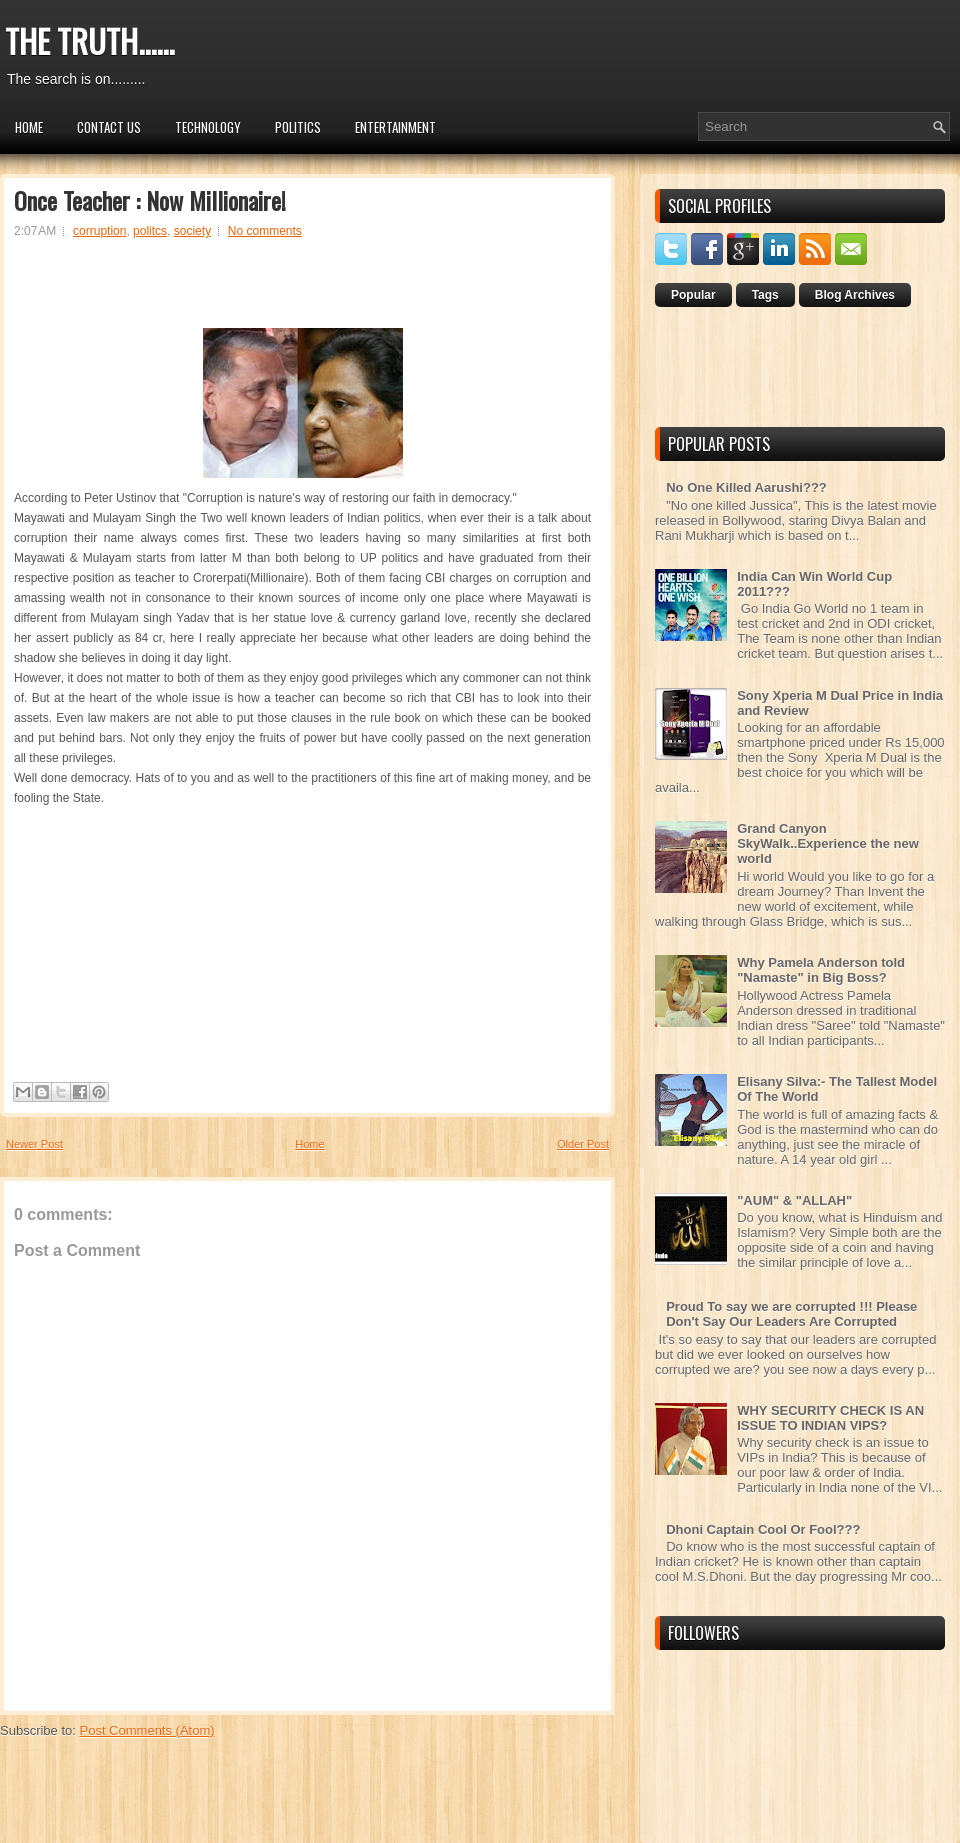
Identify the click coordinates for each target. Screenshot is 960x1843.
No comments (265, 231)
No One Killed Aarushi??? (746, 487)
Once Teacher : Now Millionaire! (150, 200)
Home (29, 127)
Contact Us (109, 127)
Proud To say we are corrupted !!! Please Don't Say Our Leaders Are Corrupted (791, 1314)
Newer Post (34, 1144)
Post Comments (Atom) (147, 1730)
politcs (150, 231)
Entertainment (395, 127)
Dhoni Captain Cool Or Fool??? (763, 1529)
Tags (765, 295)
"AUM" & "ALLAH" (794, 1200)
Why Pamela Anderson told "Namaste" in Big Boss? (821, 970)
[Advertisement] (303, 292)
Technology (208, 127)
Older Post (583, 1144)
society (192, 231)
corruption (99, 231)
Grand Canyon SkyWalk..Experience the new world (828, 843)
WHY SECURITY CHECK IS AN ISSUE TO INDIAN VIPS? (830, 1418)
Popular (693, 295)
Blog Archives (855, 295)
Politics (298, 127)
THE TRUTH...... (89, 40)
